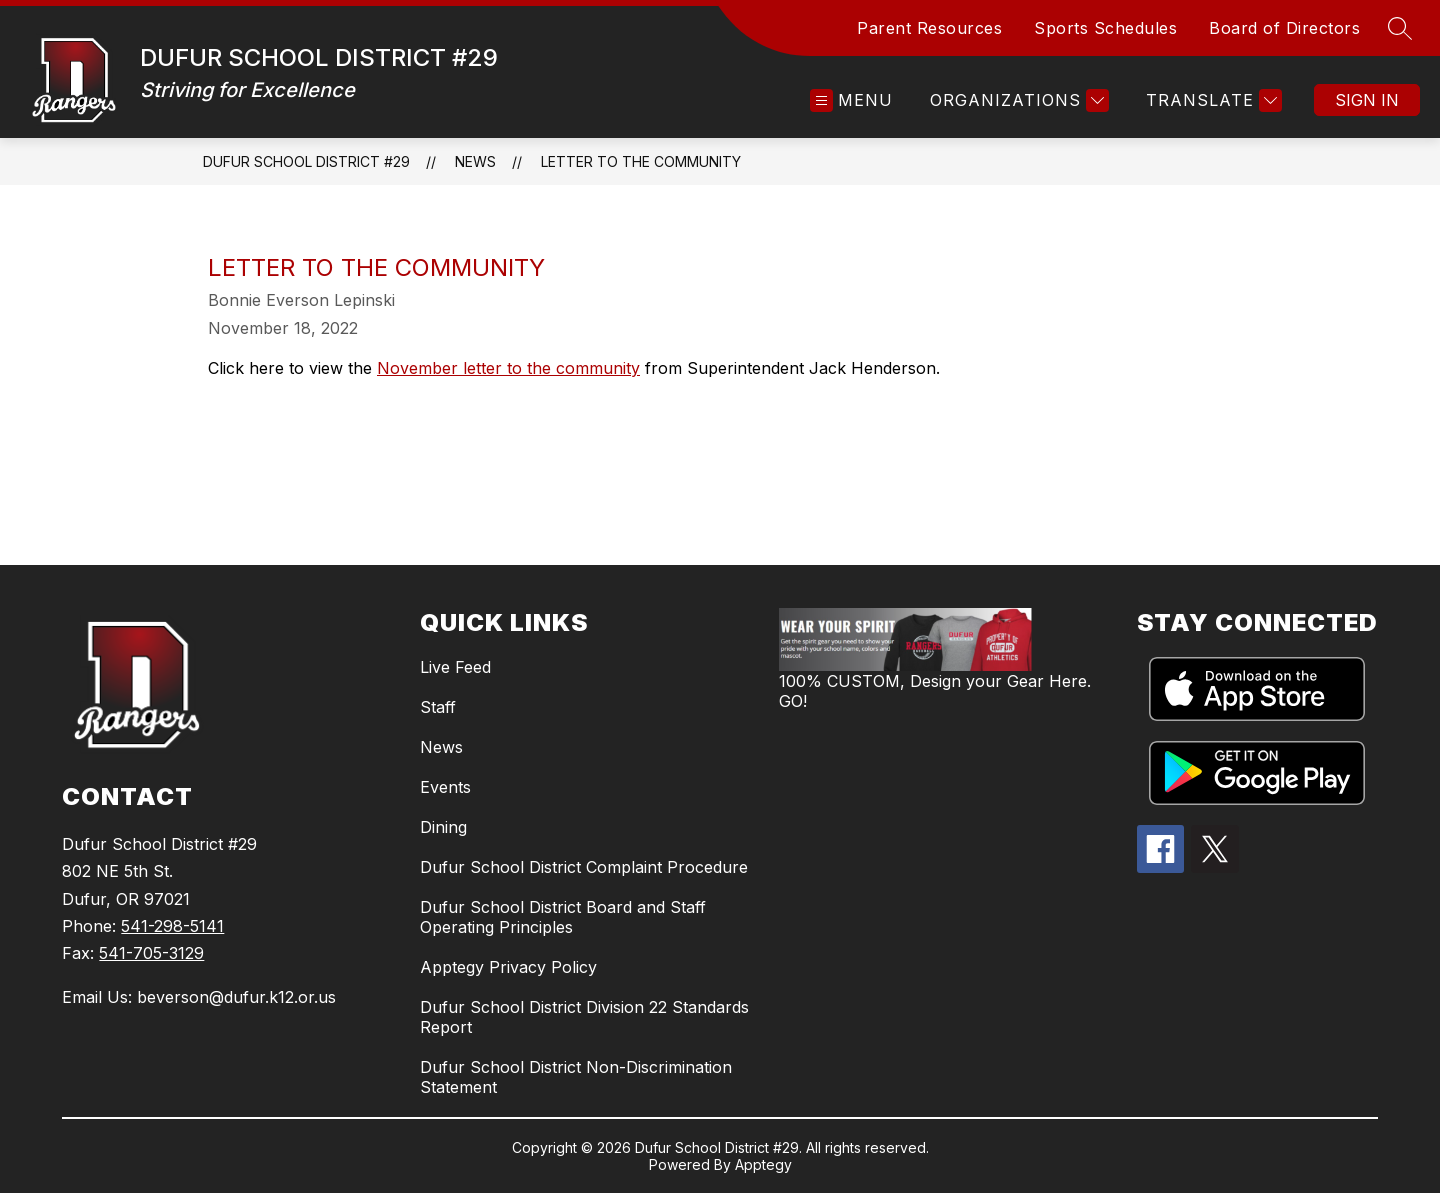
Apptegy (763, 1164)
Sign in (1367, 100)
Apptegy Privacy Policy (508, 967)
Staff (438, 707)
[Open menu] (851, 100)
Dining (443, 827)
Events (445, 787)
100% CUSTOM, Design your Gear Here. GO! (935, 691)
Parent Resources (929, 28)
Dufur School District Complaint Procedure (584, 867)
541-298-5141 (172, 926)
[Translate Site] (1211, 100)
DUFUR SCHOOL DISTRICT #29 (306, 161)
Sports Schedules (1105, 28)
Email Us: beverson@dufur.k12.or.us (199, 997)
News (475, 161)
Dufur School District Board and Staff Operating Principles (563, 917)
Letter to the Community (641, 161)
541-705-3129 (151, 953)
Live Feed (455, 667)
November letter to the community (508, 368)
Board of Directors (1284, 28)
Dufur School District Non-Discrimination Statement (576, 1077)
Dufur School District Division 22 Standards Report (584, 1017)
